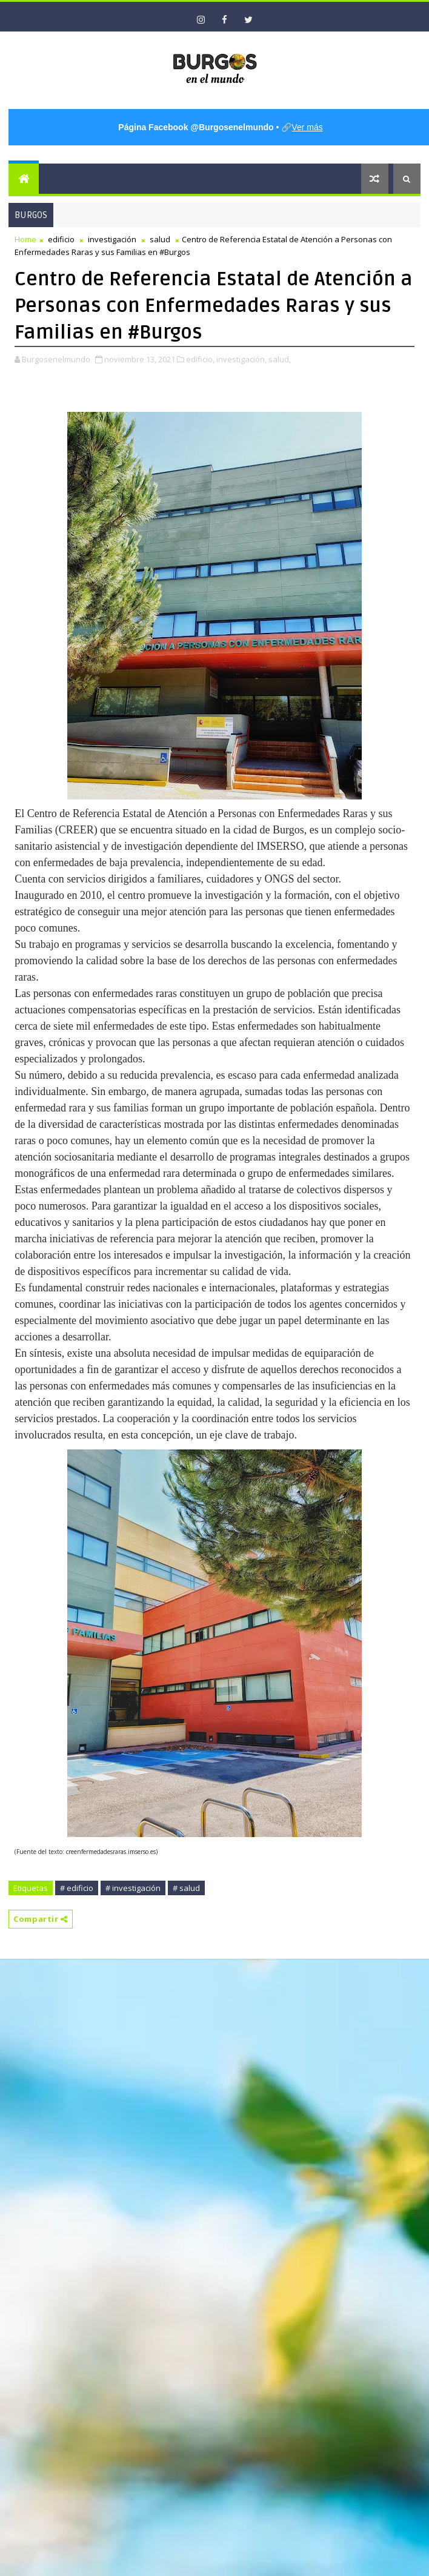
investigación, (241, 359)
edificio (61, 239)
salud (160, 239)
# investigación (133, 1887)
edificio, (200, 359)
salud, (279, 359)
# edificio (76, 1887)
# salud (186, 1887)
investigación (112, 239)
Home (25, 239)
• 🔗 (220, 127)
